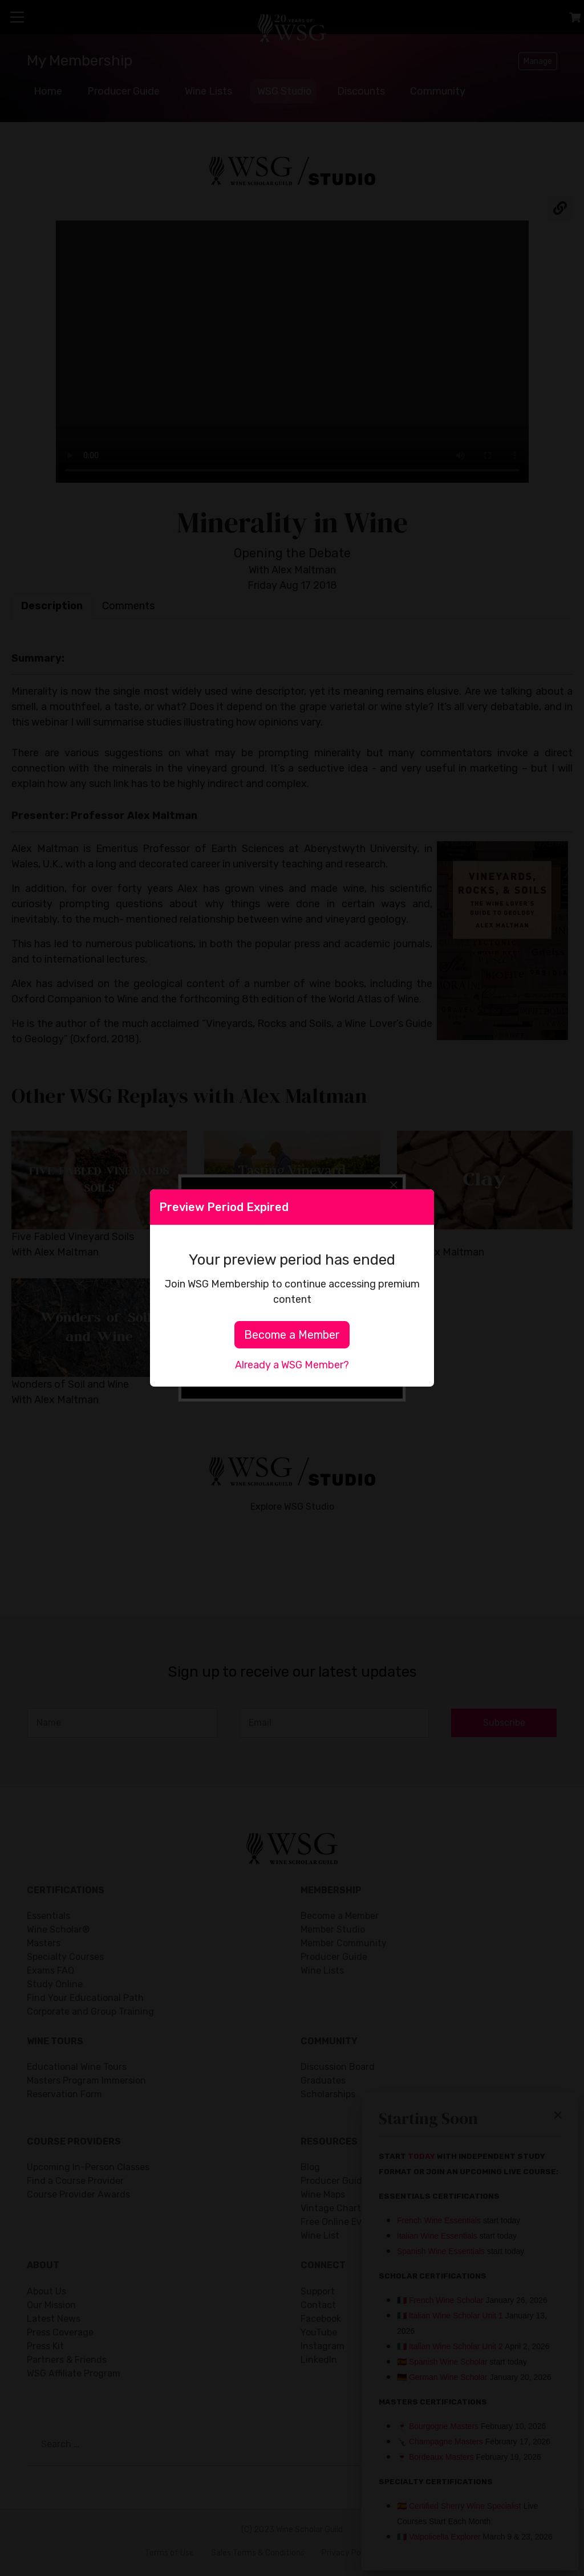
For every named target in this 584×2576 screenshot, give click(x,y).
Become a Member (292, 1335)
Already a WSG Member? (292, 1365)
